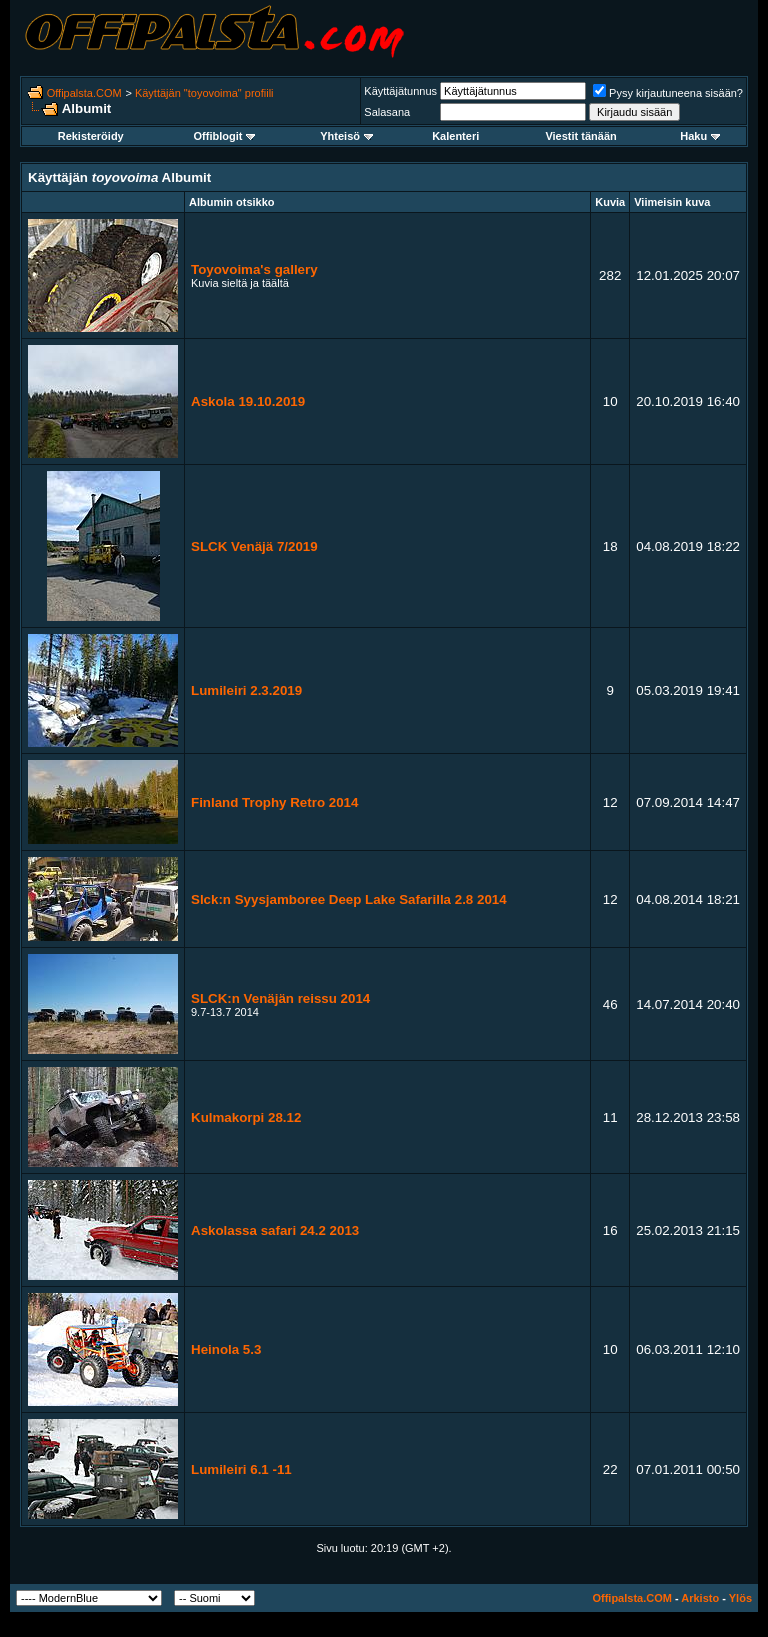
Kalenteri (455, 136)
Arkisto (700, 1598)
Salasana (387, 112)
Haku (700, 136)
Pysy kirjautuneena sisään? (668, 93)
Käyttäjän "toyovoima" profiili (204, 93)
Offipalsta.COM (84, 93)
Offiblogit (225, 136)
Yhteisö (346, 136)
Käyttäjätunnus (400, 91)
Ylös (740, 1598)
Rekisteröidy (91, 136)
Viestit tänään (580, 136)
